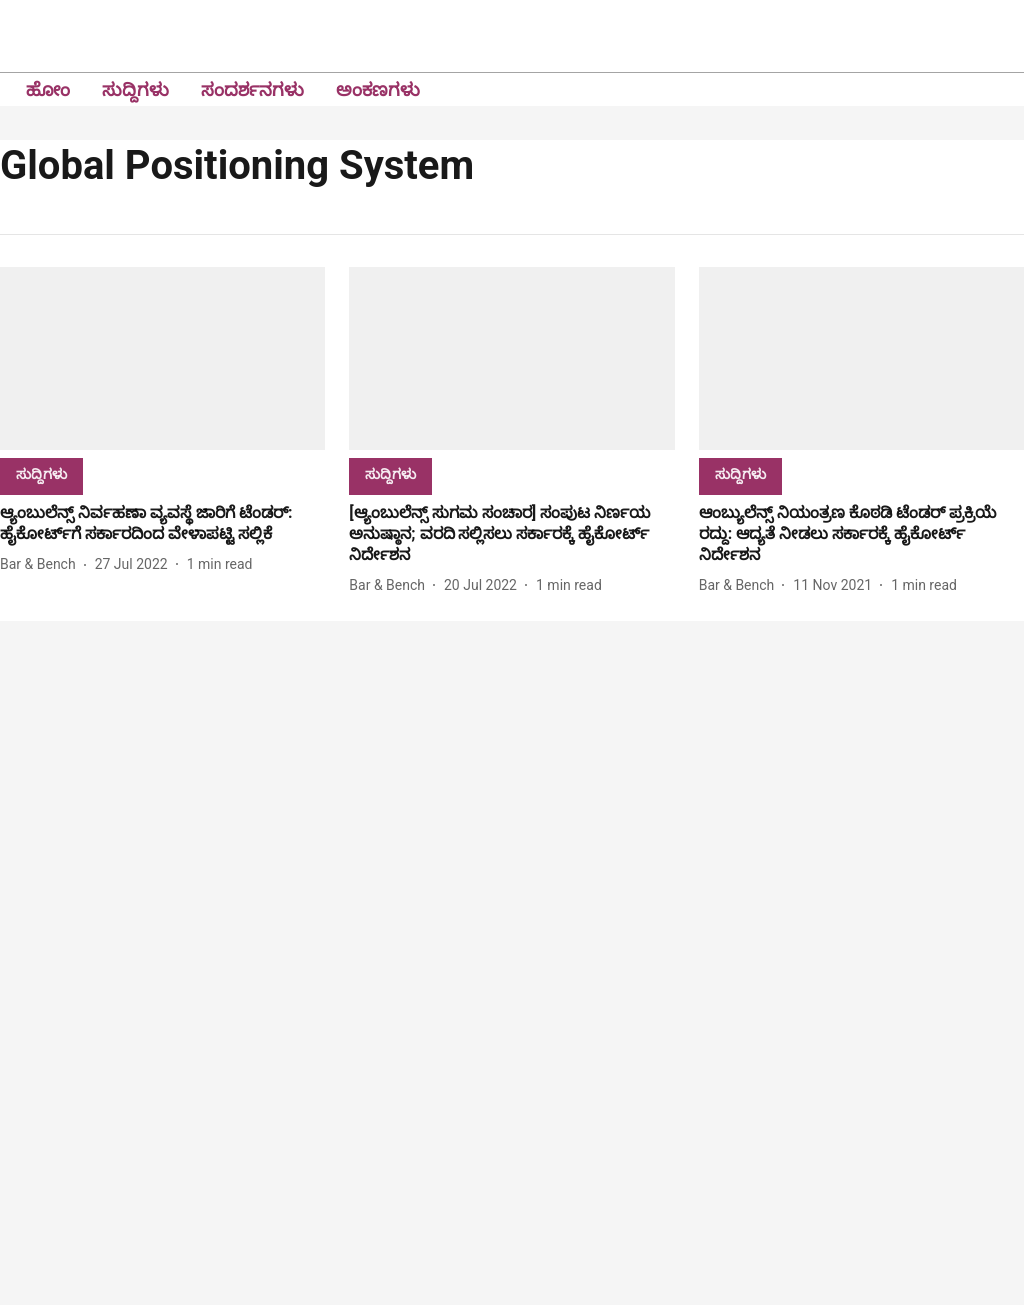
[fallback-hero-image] (162, 358)
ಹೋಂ (48, 89)
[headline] (162, 524)
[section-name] (41, 473)
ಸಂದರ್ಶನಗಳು (252, 89)
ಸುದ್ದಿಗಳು (135, 89)
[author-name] (42, 564)
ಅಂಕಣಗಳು (378, 89)
